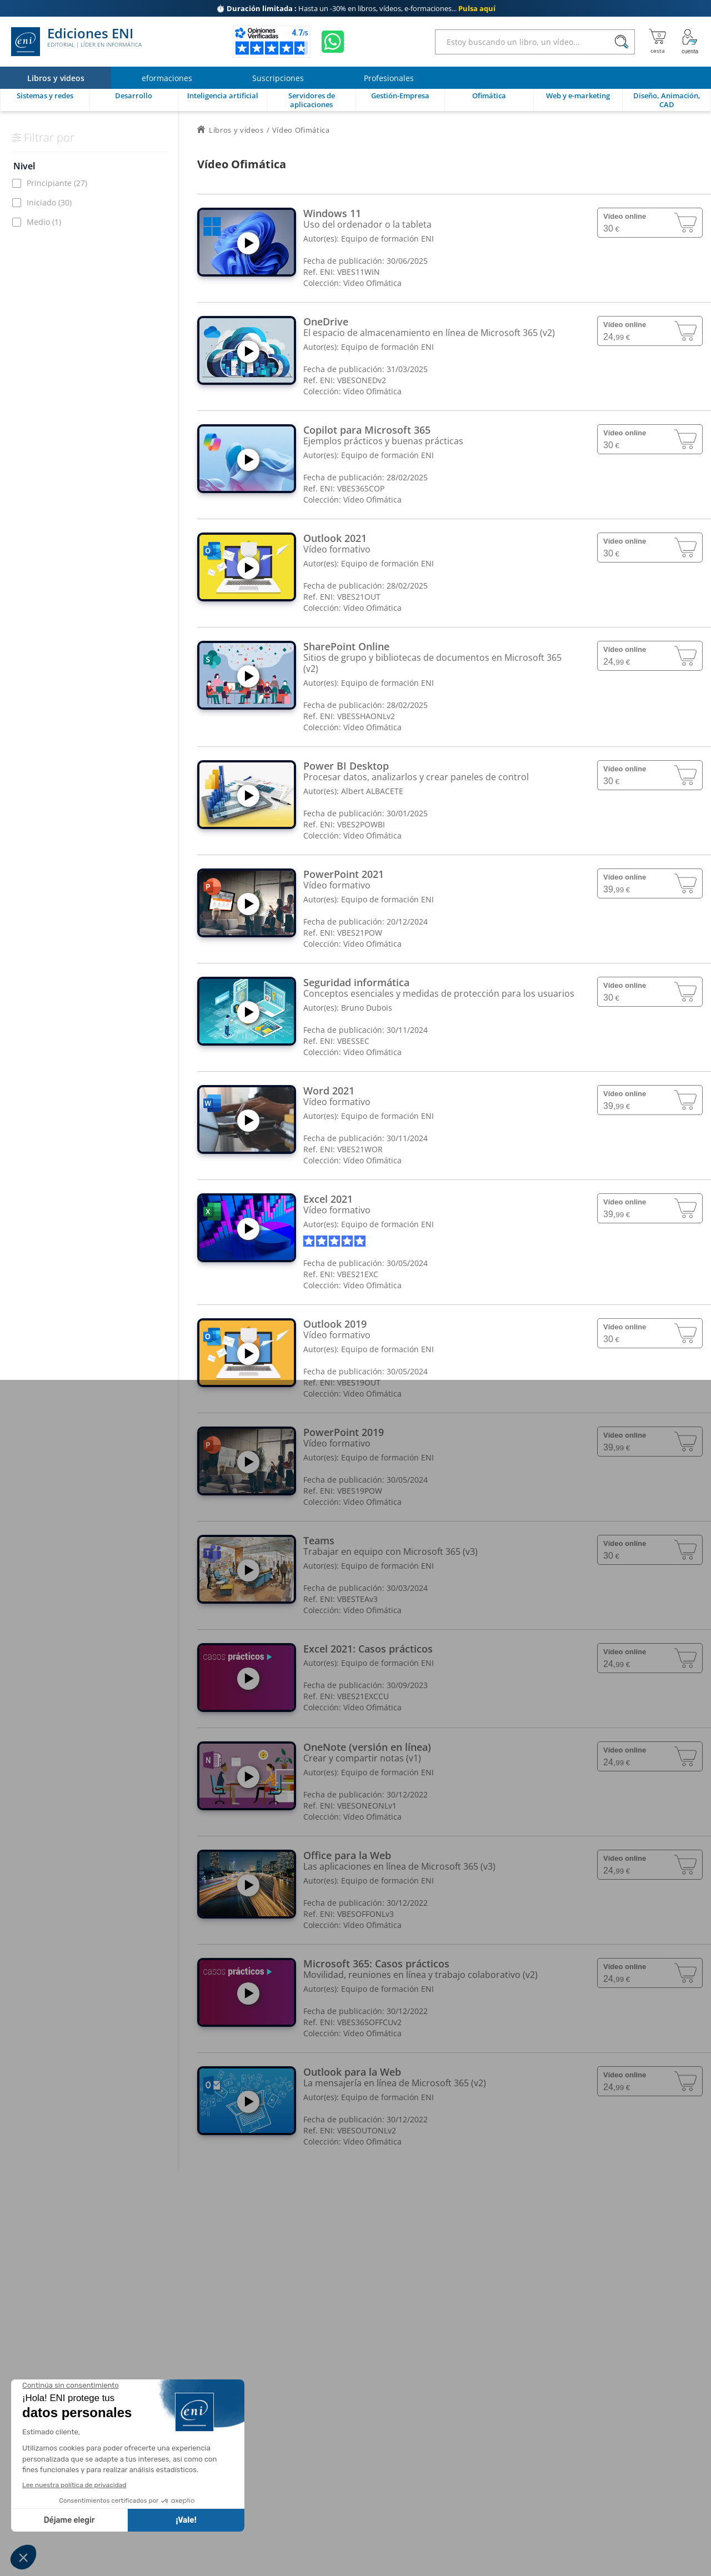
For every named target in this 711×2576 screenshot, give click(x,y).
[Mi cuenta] (690, 41)
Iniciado (49, 202)
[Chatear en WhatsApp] (333, 42)
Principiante (57, 183)
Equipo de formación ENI (387, 238)
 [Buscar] (621, 42)
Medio (44, 222)
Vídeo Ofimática (372, 283)
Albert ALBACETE (372, 791)
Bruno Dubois (366, 1007)
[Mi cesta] (657, 41)
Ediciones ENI (76, 41)
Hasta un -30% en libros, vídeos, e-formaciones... (355, 8)
